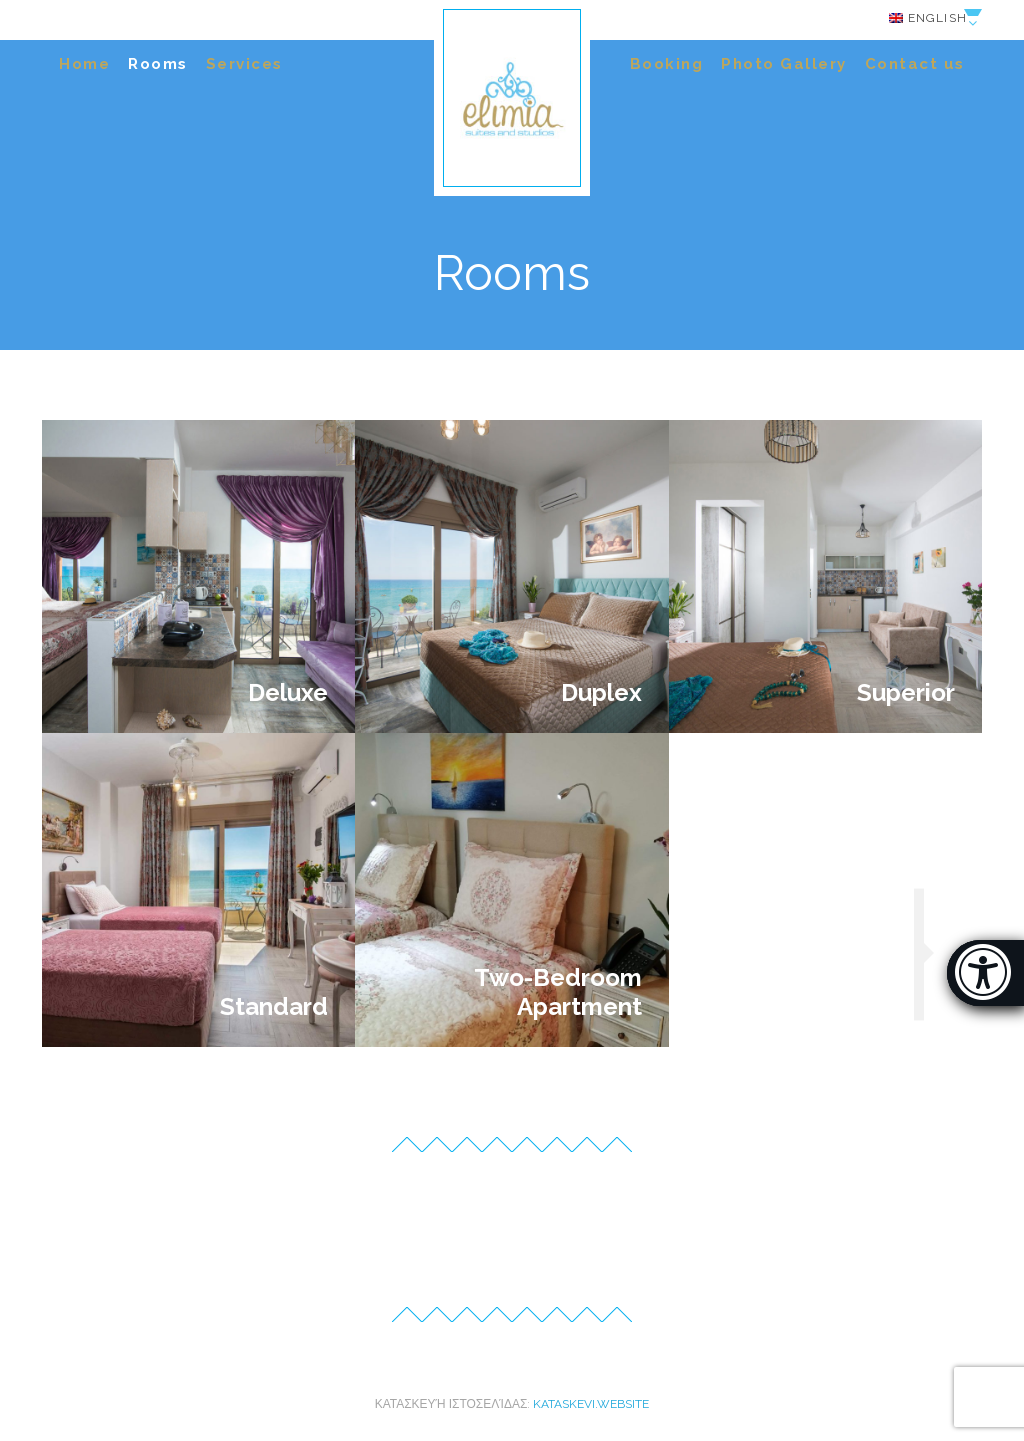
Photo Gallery (784, 64)
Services (244, 64)
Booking (667, 64)
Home (84, 64)
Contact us (915, 64)
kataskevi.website (591, 1404)
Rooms (158, 64)
